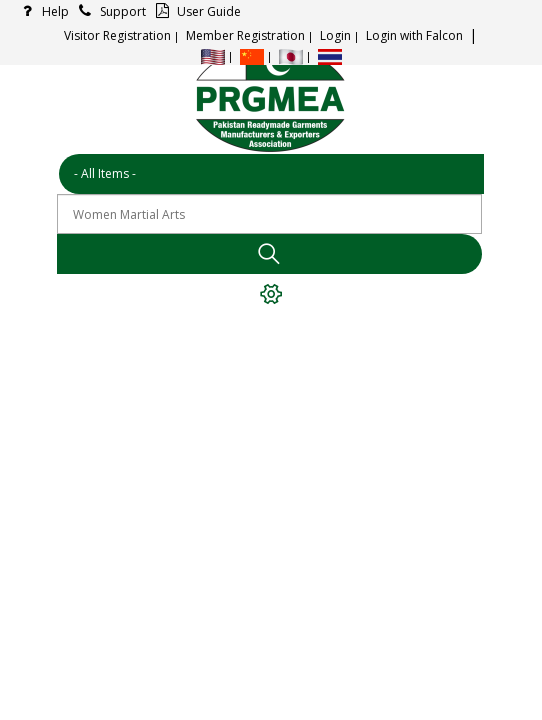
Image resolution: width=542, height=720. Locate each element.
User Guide (195, 11)
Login (335, 35)
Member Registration (245, 35)
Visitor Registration (117, 35)
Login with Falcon (414, 35)
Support (109, 11)
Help (42, 11)
